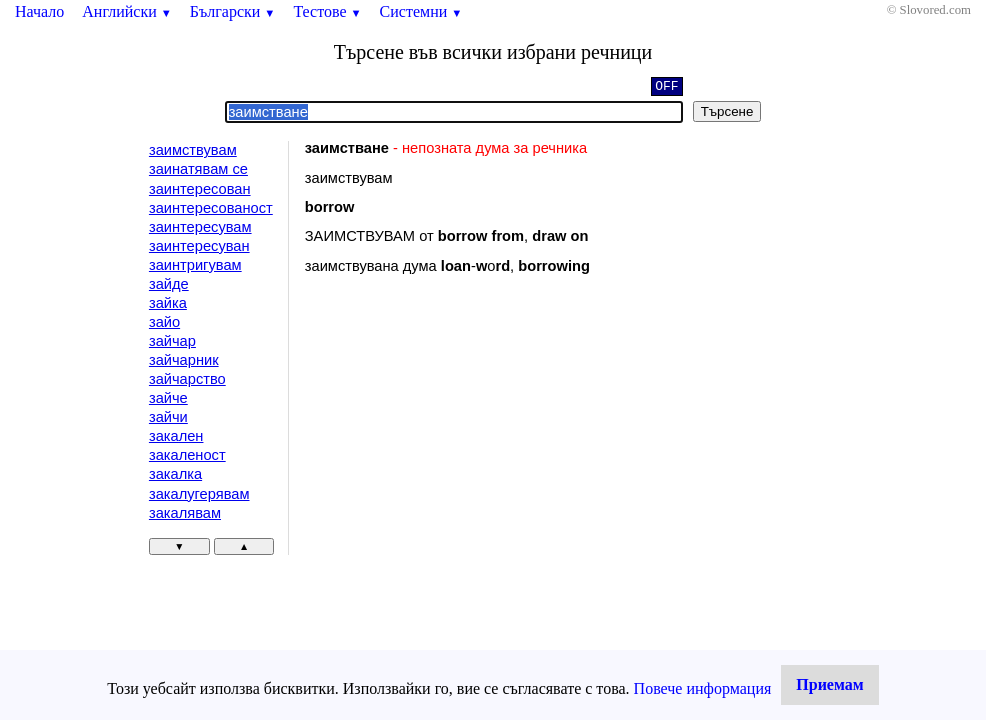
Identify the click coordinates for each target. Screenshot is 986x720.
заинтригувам (195, 265)
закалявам (185, 513)
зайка (168, 303)
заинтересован (200, 189)
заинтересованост (211, 208)
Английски (127, 11)
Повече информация (703, 688)
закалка (175, 474)
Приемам (829, 684)
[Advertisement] (474, 454)
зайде (169, 284)
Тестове (327, 11)
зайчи (168, 417)
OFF (666, 88)
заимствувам (193, 150)
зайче (168, 398)
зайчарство (187, 379)
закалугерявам (199, 494)
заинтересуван (199, 246)
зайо (164, 322)
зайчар (172, 341)
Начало (39, 11)
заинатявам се (198, 169)
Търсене (727, 111)
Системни (421, 11)
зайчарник (184, 360)
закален (176, 436)
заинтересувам (200, 227)
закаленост (187, 455)
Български (233, 11)
